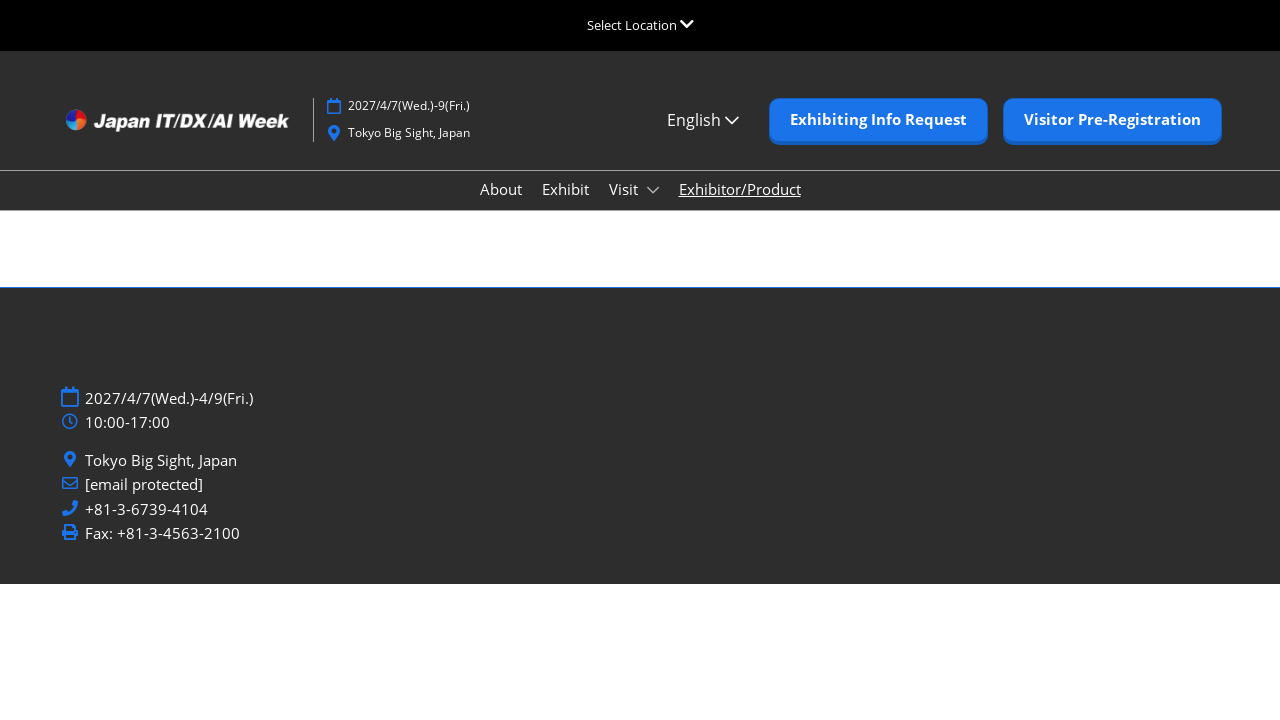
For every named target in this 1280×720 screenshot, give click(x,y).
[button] (878, 120)
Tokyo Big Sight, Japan (161, 460)
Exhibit (565, 189)
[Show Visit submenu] (653, 190)
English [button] (703, 120)
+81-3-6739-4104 (146, 509)
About (501, 189)
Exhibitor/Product (740, 189)
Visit (625, 189)
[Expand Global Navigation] (640, 25)
